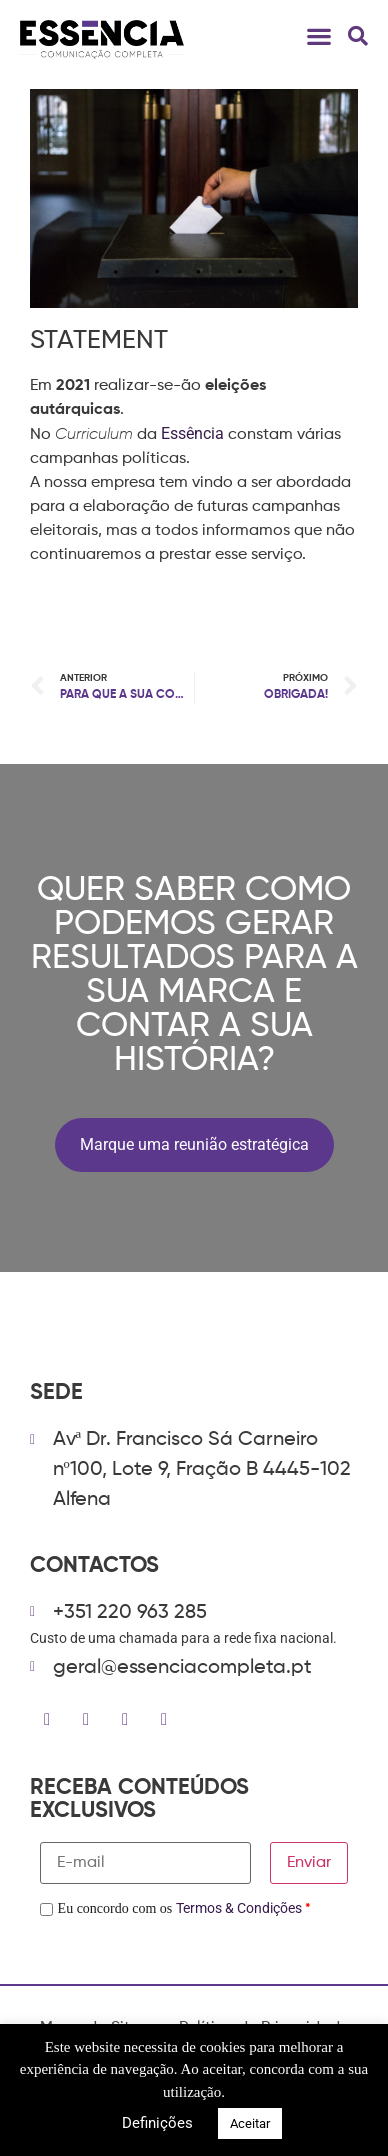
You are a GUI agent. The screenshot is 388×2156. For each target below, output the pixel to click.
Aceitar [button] (250, 2123)
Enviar (309, 1863)
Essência (192, 433)
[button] (318, 35)
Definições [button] (157, 2123)
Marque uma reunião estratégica (194, 1144)
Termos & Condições (239, 1908)
